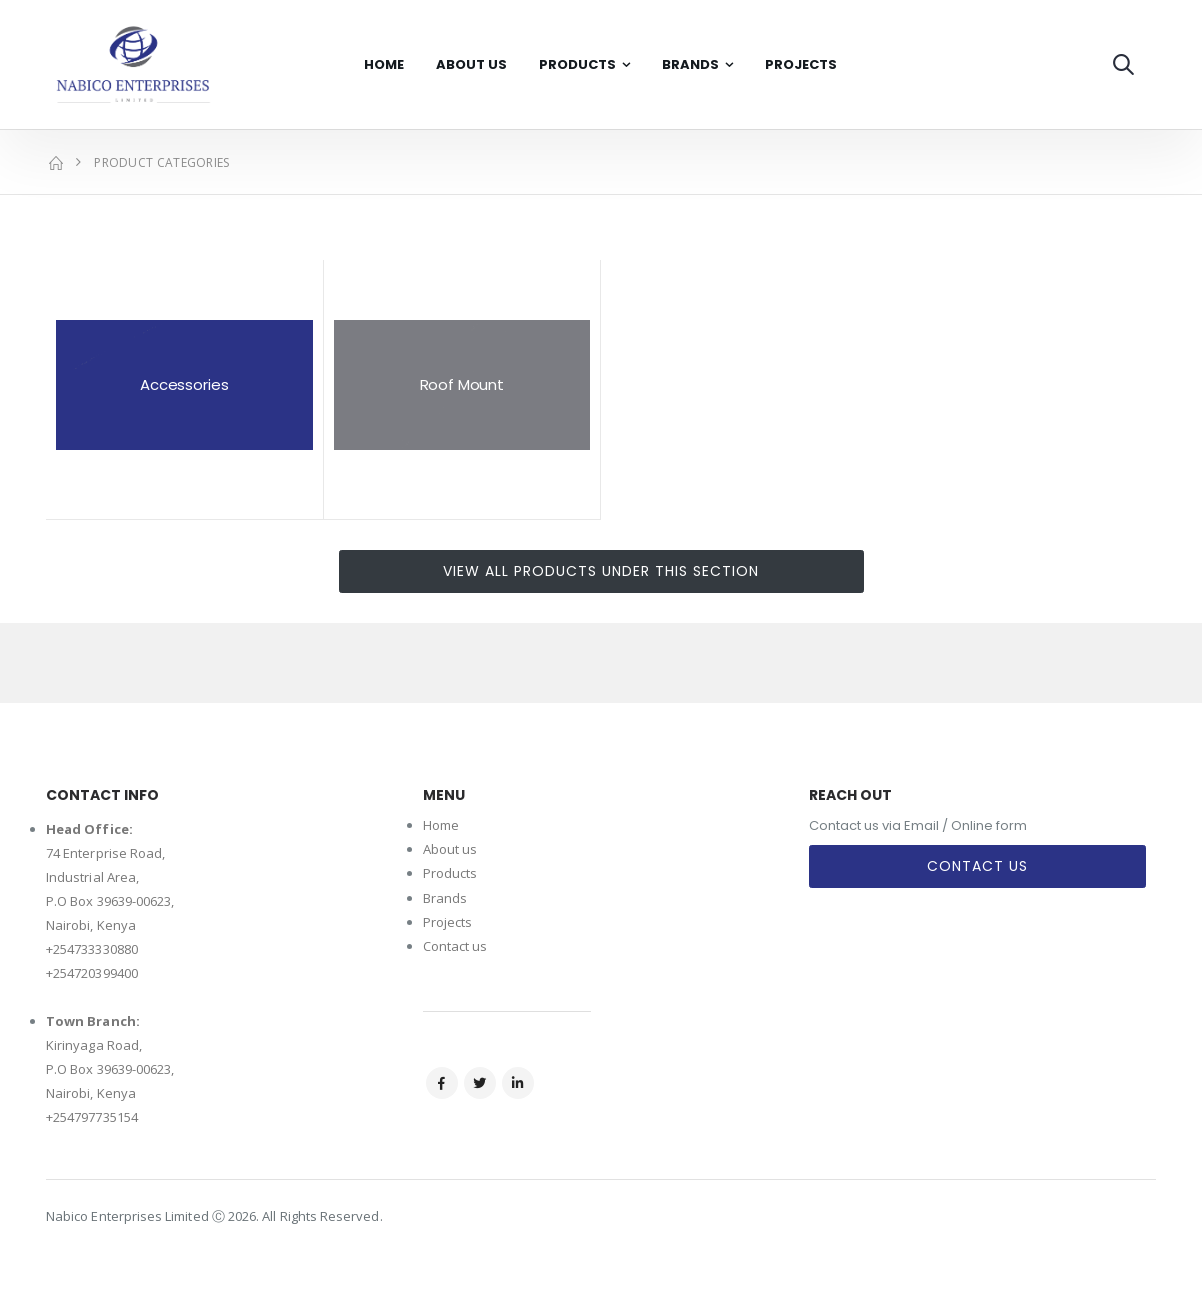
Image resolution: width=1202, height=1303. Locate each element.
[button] (1123, 64)
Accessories (184, 384)
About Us (471, 64)
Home (384, 64)
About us (450, 849)
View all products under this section (601, 571)
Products (577, 64)
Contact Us (977, 866)
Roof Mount (462, 384)
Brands (690, 64)
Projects (801, 64)
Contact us (455, 946)
